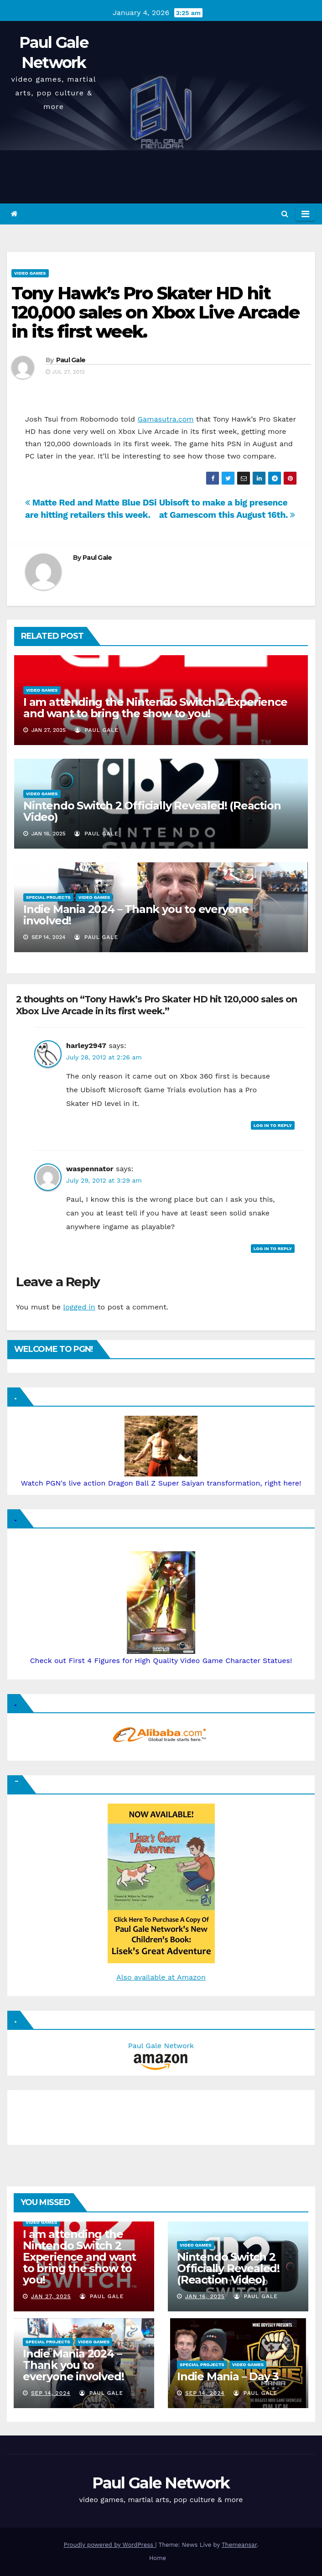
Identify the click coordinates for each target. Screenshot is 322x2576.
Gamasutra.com (166, 419)
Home (157, 2558)
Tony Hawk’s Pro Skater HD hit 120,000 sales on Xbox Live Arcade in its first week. (155, 312)
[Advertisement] (57, 2115)
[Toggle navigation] (305, 214)
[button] (284, 213)
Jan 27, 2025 (51, 2296)
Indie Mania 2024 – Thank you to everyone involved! (136, 914)
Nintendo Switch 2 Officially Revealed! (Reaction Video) (151, 811)
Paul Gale (71, 360)
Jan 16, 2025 (205, 2296)
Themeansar (239, 2544)
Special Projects (48, 897)
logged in (79, 1307)
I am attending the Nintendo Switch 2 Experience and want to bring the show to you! (155, 707)
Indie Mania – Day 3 (228, 2376)
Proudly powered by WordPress (110, 2544)
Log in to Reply (273, 1125)
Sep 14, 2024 (51, 2393)
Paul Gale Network (160, 2483)
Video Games (30, 273)
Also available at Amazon (161, 1977)
